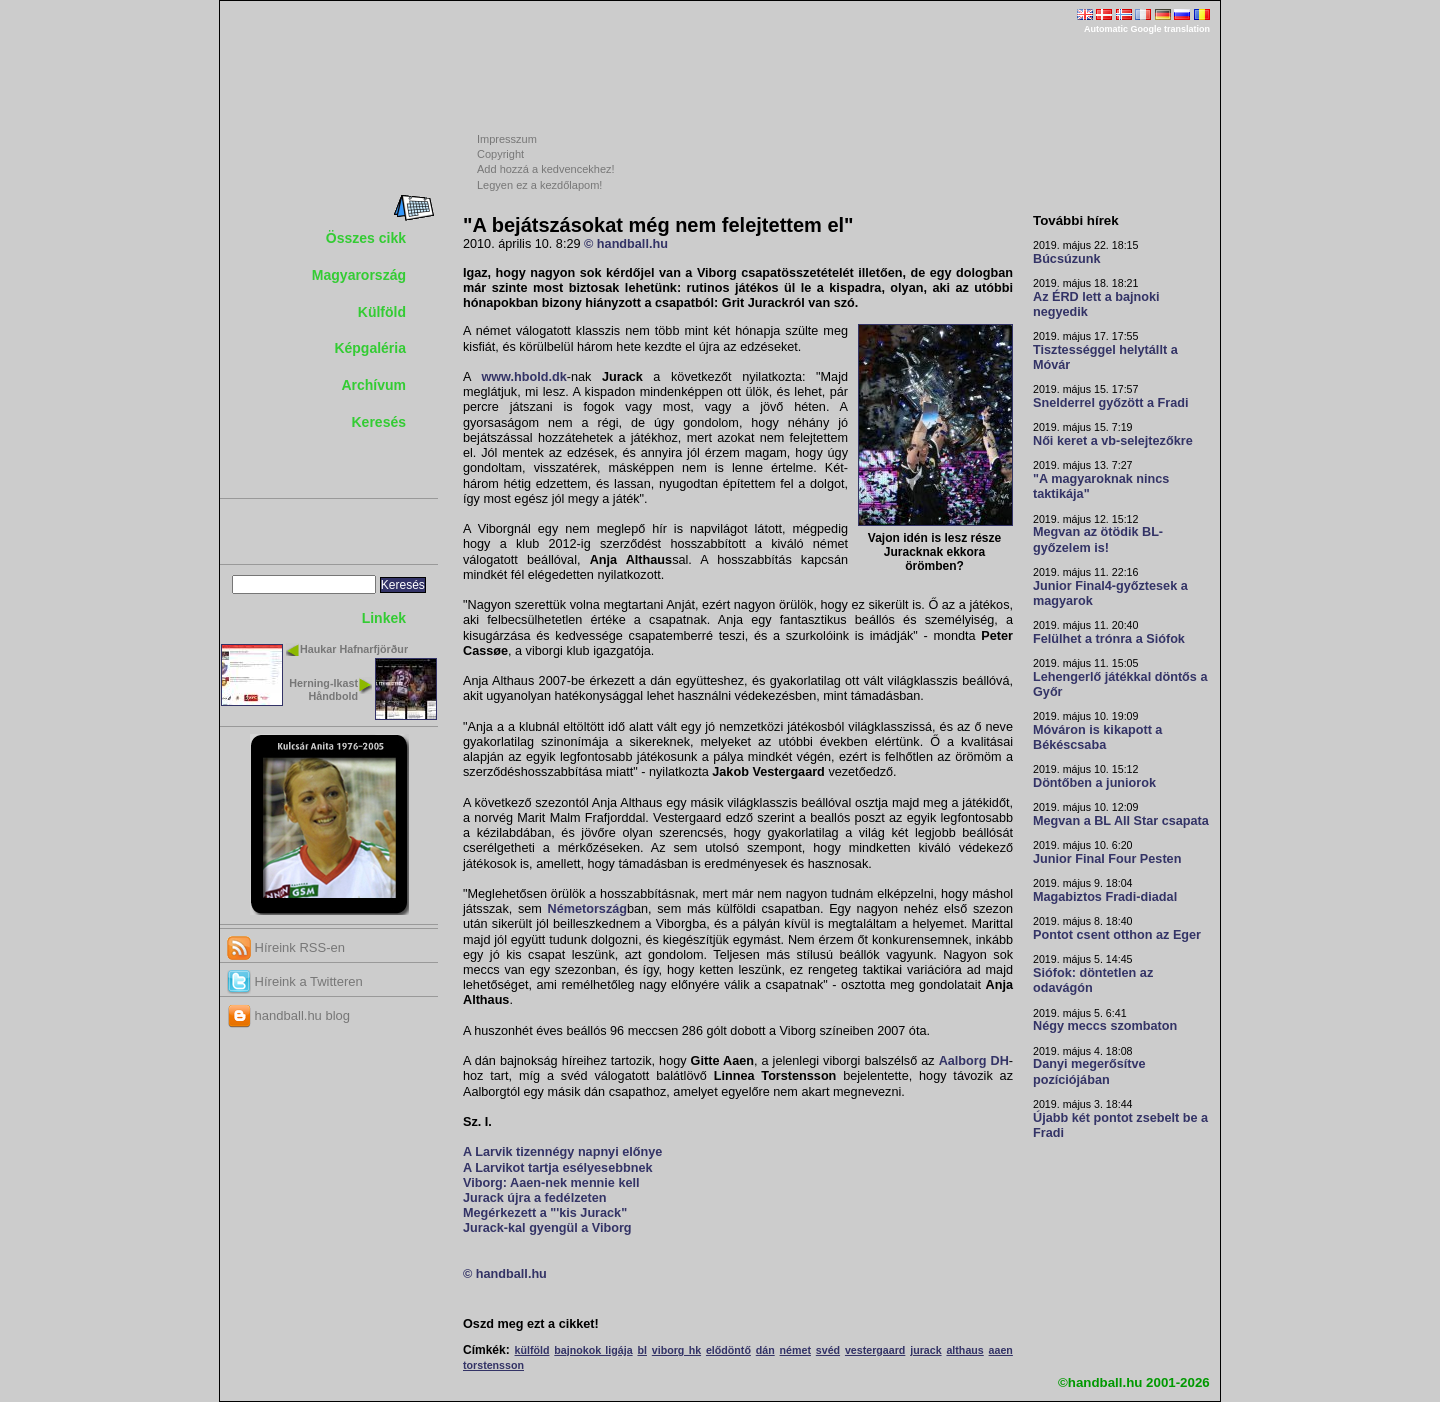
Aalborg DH (974, 1061)
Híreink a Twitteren (295, 981)
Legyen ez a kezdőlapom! (539, 185)
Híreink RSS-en (286, 947)
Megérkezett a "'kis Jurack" (545, 1213)
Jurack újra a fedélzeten (535, 1198)
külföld (532, 1350)
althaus (964, 1350)
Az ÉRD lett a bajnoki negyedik (1096, 304)
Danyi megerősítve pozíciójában (1089, 1071)
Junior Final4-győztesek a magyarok (1110, 593)
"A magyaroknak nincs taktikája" (1101, 486)
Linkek (384, 618)
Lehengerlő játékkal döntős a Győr (1120, 684)
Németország (587, 909)
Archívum (373, 385)
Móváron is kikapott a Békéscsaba (1097, 737)
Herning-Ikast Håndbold (323, 689)
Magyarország (359, 275)
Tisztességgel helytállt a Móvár (1105, 357)
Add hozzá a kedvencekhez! (546, 169)
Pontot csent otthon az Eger (1117, 935)
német (795, 1350)
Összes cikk (366, 238)
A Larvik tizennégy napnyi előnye (562, 1152)
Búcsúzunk (1067, 259)
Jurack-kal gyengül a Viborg (547, 1228)
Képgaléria (370, 348)
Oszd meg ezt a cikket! (531, 1324)
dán (765, 1350)
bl (641, 1350)
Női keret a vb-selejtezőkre (1113, 441)
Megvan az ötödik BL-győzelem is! (1098, 539)
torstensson (493, 1365)
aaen (1001, 1350)
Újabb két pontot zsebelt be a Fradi (1120, 1125)
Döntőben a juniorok (1094, 783)
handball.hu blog (288, 1015)
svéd (828, 1350)
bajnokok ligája (593, 1350)
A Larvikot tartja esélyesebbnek (557, 1168)
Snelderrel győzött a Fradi (1110, 403)
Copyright (500, 154)
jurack (925, 1350)
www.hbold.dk (523, 377)
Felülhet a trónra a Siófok (1109, 639)
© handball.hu (626, 244)
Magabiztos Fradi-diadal (1105, 897)
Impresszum (507, 139)
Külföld (382, 312)
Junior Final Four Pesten (1107, 859)
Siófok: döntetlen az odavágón (1093, 980)
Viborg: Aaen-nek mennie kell (551, 1183)
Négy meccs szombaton (1105, 1026)
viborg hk (676, 1350)
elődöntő (728, 1350)
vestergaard (875, 1350)
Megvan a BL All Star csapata (1121, 821)
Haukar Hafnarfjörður (354, 649)
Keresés (379, 422)
